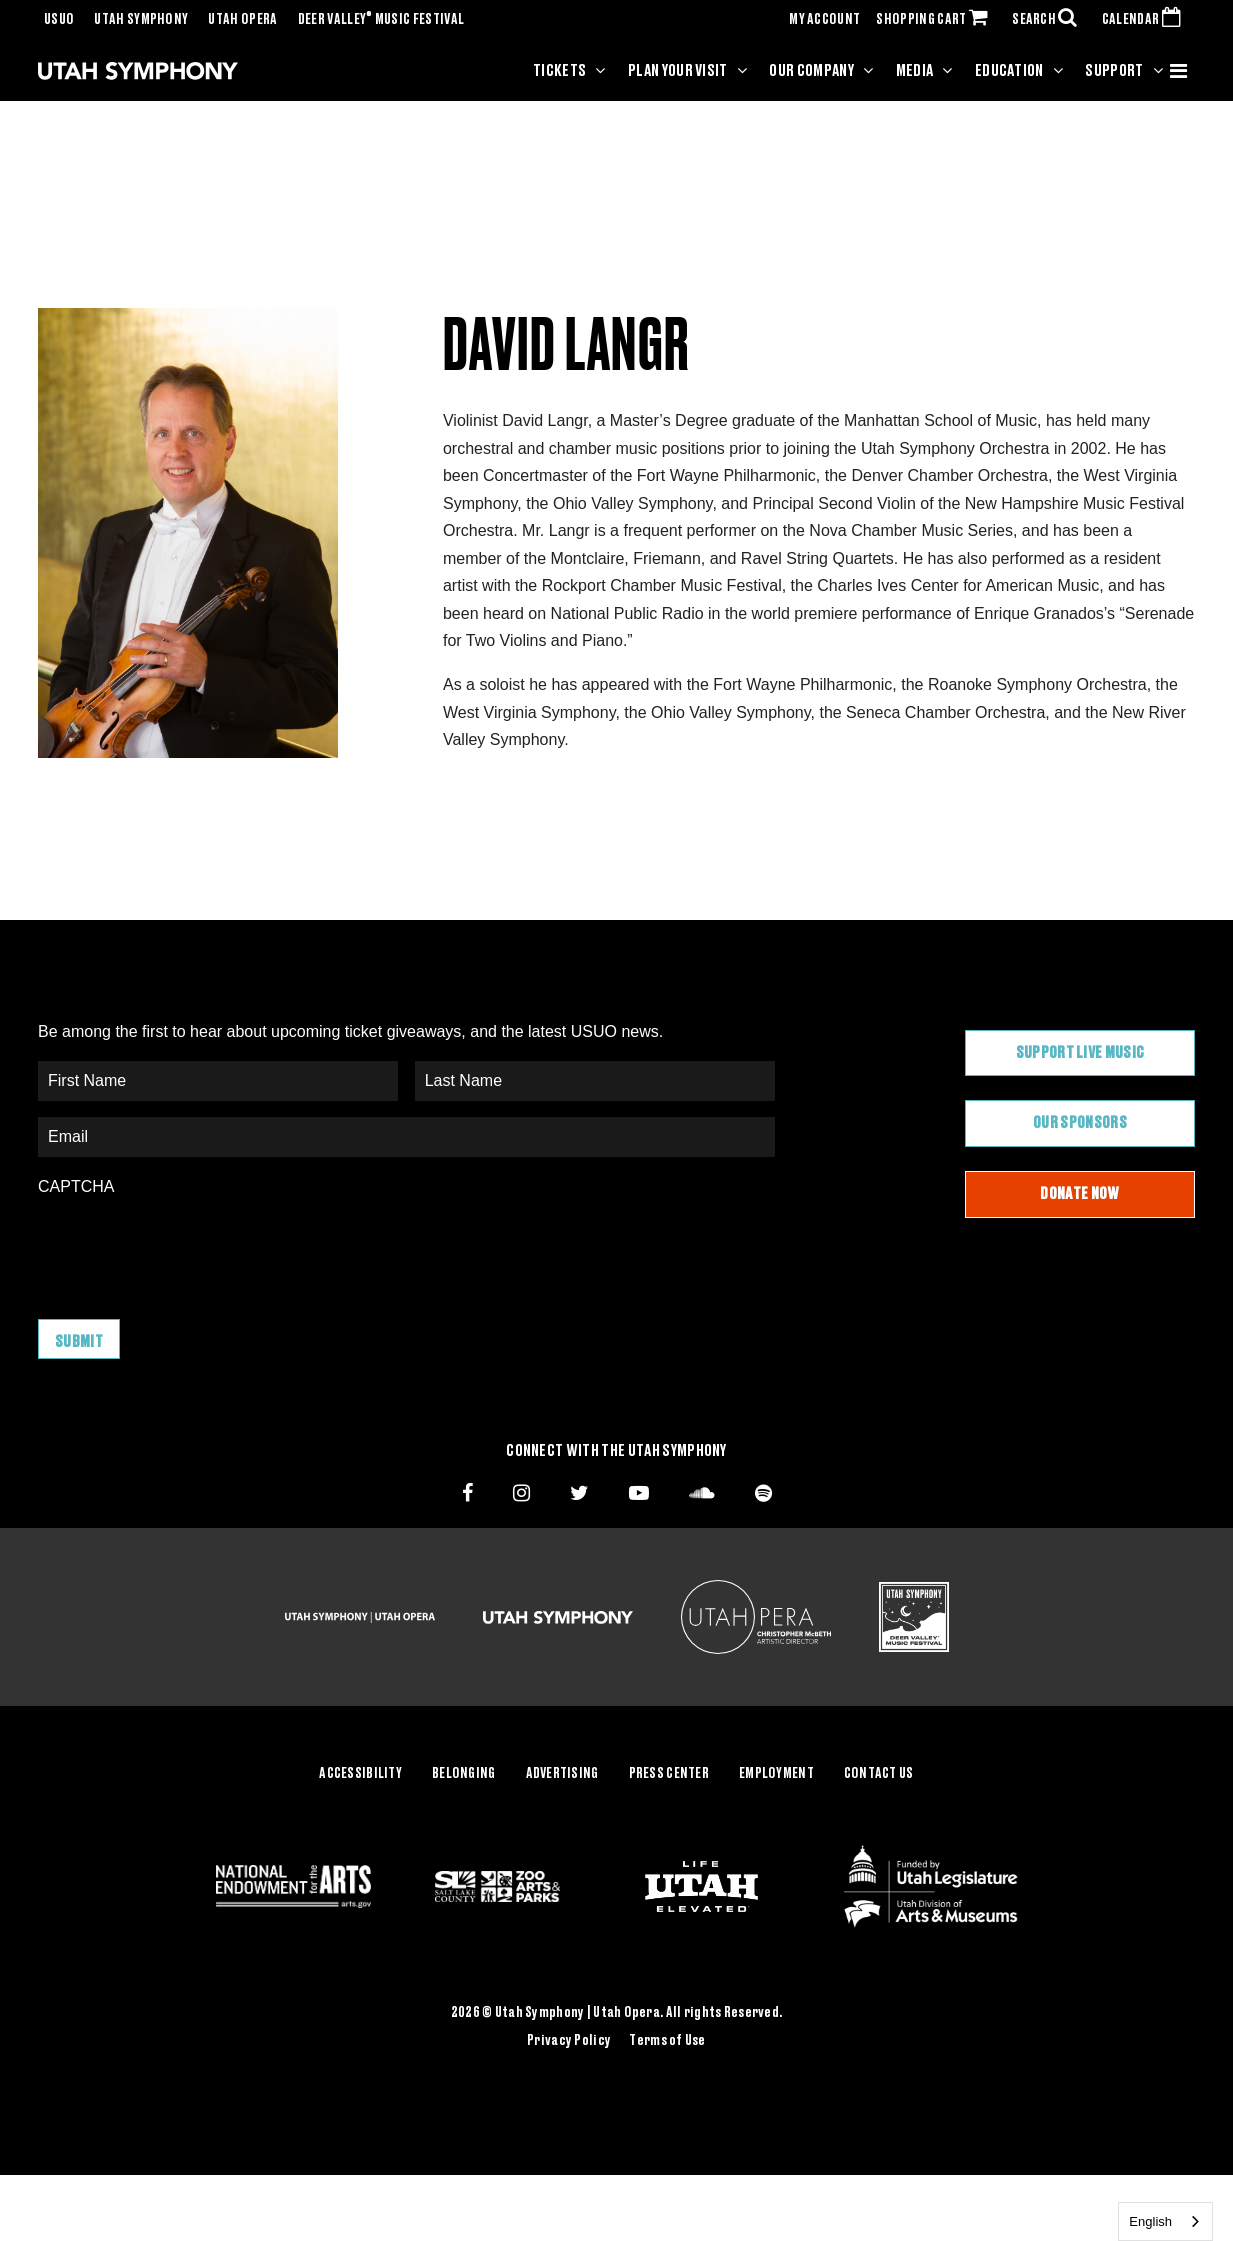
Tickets (559, 71)
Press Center (669, 1774)
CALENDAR (1145, 20)
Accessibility (360, 1774)
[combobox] (1165, 2221)
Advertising (562, 1774)
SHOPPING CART (936, 20)
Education (1009, 71)
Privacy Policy (569, 2040)
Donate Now (1079, 1194)
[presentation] (190, 1248)
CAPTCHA (76, 1186)
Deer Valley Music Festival (381, 20)
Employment (776, 1774)
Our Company (811, 71)
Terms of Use (667, 2040)
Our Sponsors (1080, 1123)
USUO (59, 20)
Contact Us (879, 1774)
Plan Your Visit (678, 71)
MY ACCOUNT (824, 20)
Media (915, 71)
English (1150, 2221)
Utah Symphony (141, 20)
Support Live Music (1080, 1053)
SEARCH (1049, 20)
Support (1114, 71)
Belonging (464, 1774)
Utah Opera (242, 20)
